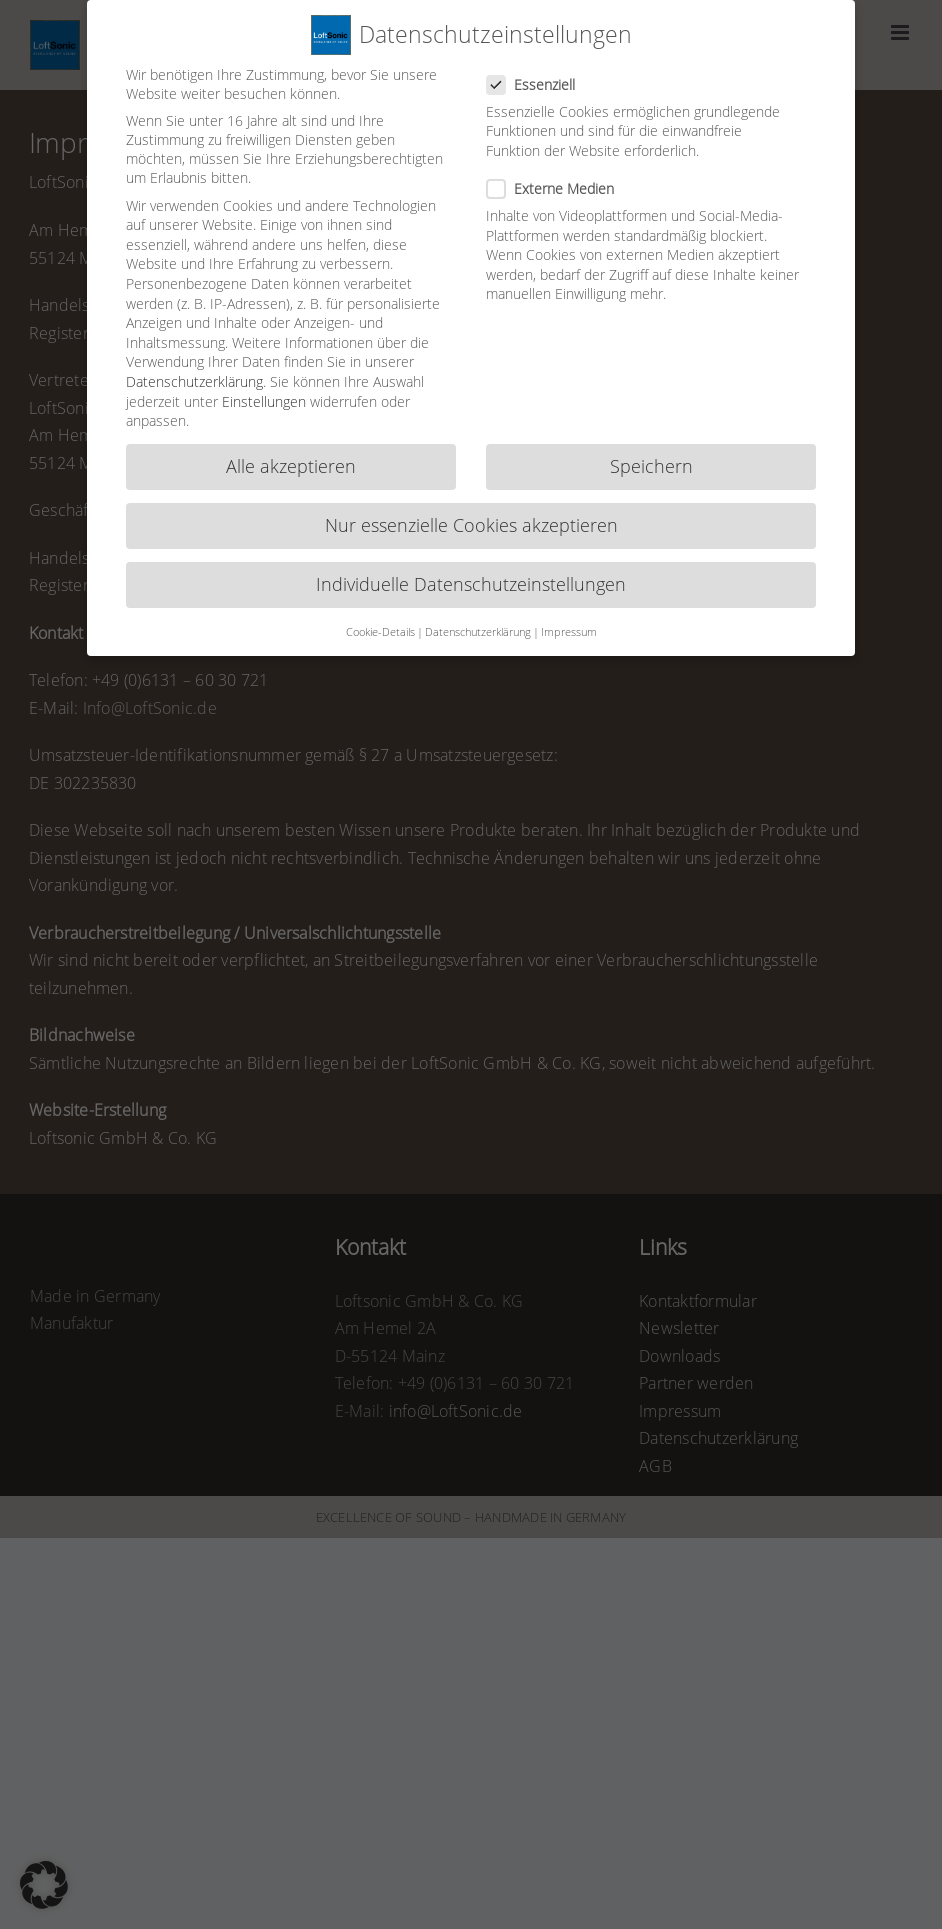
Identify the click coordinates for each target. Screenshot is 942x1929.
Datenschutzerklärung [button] (478, 593)
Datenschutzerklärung (194, 342)
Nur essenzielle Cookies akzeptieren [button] (471, 487)
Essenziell (539, 45)
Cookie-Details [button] (380, 593)
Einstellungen (264, 362)
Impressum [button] (569, 593)
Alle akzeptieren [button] (291, 427)
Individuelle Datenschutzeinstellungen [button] (471, 546)
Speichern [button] (651, 427)
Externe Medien (558, 149)
